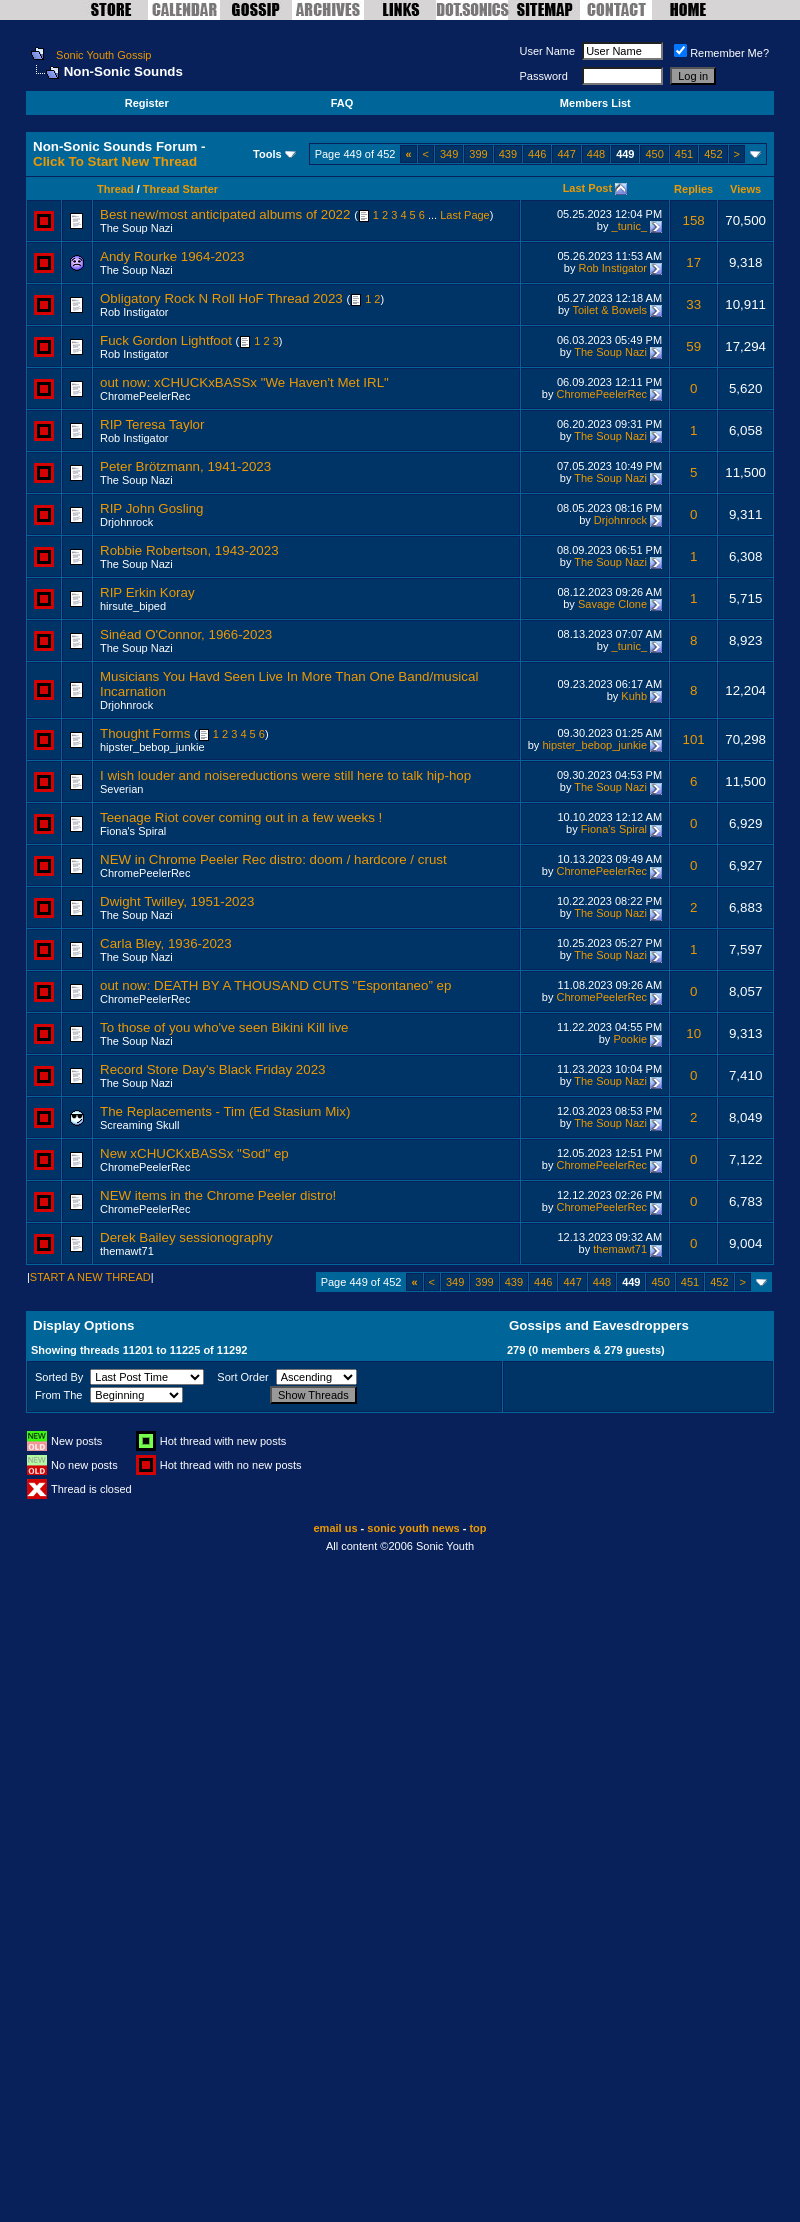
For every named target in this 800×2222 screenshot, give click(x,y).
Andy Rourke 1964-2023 (172, 256)
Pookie (630, 1039)
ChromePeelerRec (145, 396)
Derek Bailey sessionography (186, 1237)
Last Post (588, 188)
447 (566, 154)
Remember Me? (721, 53)
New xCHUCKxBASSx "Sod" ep (194, 1153)
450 (654, 154)
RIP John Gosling (151, 508)
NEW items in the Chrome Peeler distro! (218, 1195)
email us (336, 1528)
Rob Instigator (613, 268)
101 (694, 739)
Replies (693, 189)
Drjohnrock (126, 522)
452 (713, 154)
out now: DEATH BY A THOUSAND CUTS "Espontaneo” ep (275, 985)
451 (684, 154)
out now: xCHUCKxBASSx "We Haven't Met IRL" (244, 382)
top (477, 1528)
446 (537, 154)
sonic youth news (413, 1528)
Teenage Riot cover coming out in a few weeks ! (241, 817)
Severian (121, 789)
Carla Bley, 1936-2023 (166, 943)
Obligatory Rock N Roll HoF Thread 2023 (221, 298)
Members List (595, 103)
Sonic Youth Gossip (103, 55)
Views (745, 189)
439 (508, 154)
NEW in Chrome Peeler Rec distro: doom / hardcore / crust (273, 859)
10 (693, 1033)
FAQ (342, 103)
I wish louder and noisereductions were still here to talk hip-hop (285, 775)
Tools (267, 154)
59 (693, 346)
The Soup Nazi (136, 228)
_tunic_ (629, 226)
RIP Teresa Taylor (152, 424)
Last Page (465, 215)
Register (147, 103)
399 (478, 154)
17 (693, 262)
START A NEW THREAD (90, 1277)
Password (544, 76)
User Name (548, 51)
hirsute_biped (133, 606)
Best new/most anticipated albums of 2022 (225, 214)
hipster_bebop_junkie (152, 747)
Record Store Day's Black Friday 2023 (213, 1069)
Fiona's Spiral (133, 831)
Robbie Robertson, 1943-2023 (189, 550)
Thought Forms (145, 733)
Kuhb (634, 696)
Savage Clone (612, 604)
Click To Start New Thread (115, 161)
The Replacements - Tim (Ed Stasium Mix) (225, 1111)
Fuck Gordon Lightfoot (166, 340)
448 (596, 154)
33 (693, 304)
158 (694, 220)
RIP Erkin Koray (147, 592)
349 (449, 154)
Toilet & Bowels (609, 310)
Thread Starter (180, 189)
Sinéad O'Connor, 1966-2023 (186, 634)
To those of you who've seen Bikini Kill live (224, 1027)
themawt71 (127, 1251)
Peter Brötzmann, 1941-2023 (185, 466)
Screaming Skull (139, 1125)
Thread (115, 189)
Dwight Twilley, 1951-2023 (177, 901)
